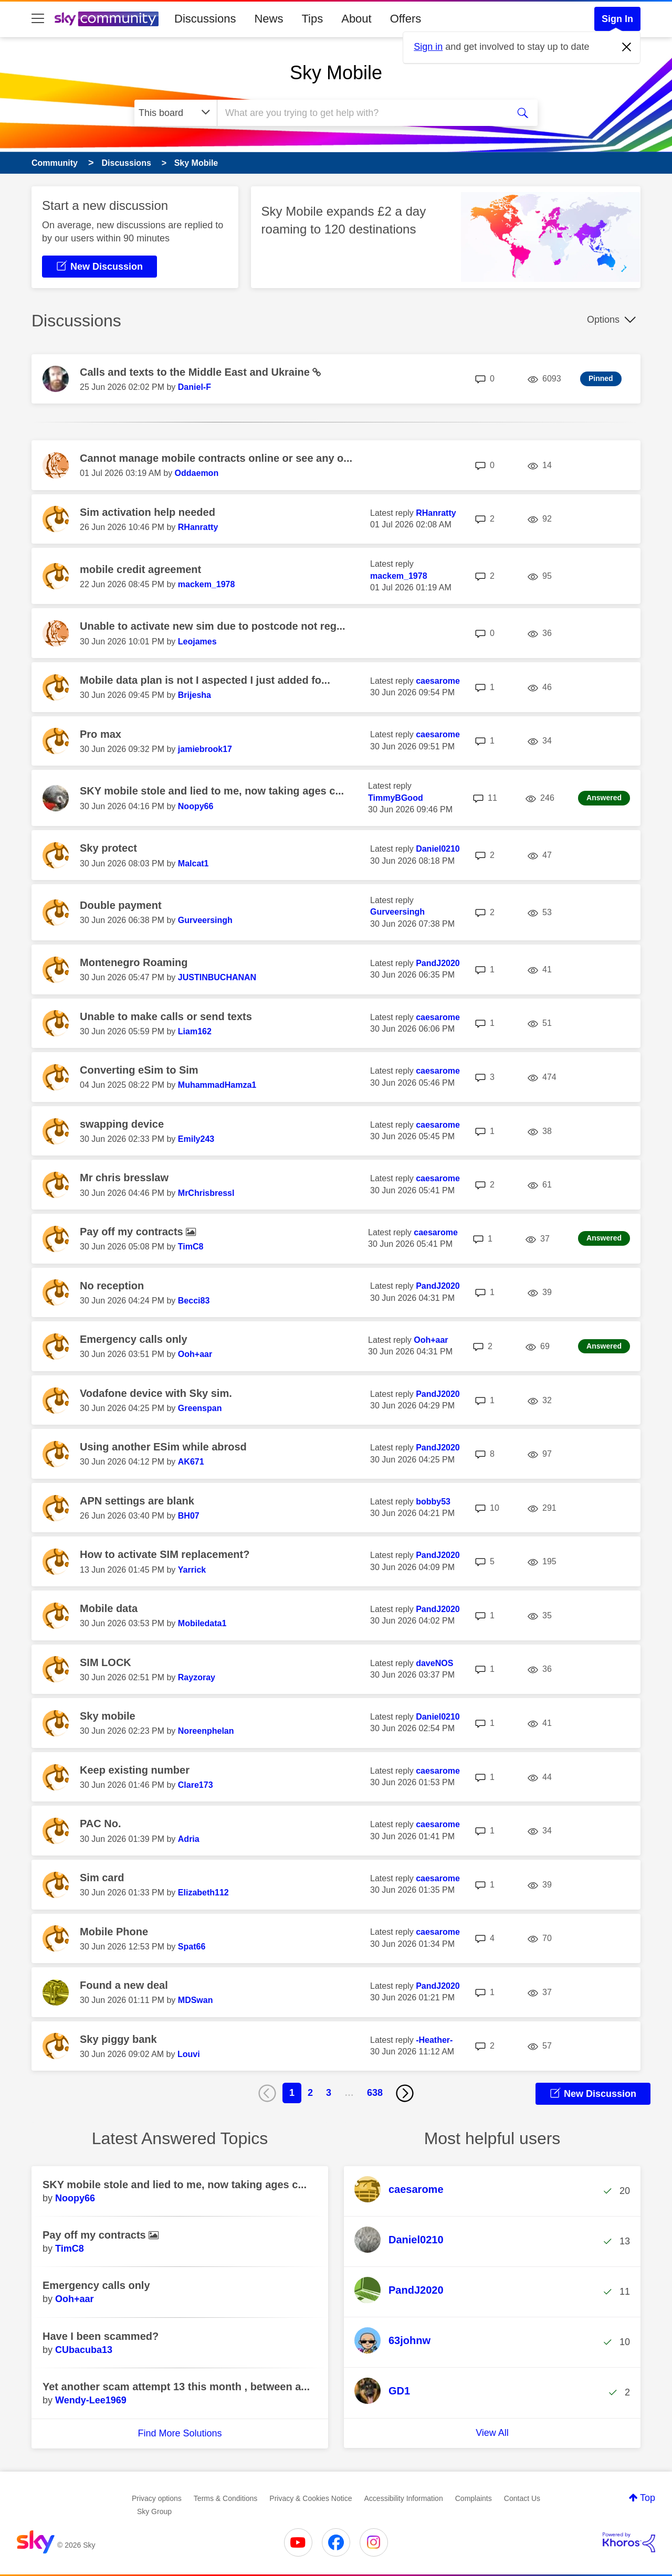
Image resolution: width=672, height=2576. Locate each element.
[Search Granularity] (175, 113)
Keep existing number (135, 1770)
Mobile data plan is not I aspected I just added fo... (205, 680)
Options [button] (603, 319)
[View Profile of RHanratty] (198, 527)
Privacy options (157, 2498)
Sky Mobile (336, 72)
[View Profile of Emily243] (196, 1139)
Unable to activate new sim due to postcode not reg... (212, 626)
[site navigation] (38, 18)
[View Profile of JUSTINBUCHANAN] (217, 977)
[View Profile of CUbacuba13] (83, 2350)
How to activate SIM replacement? (164, 1554)
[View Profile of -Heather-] (434, 2040)
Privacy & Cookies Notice (310, 2498)
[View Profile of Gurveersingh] (205, 920)
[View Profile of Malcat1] (193, 863)
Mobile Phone (114, 1931)
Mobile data (109, 1608)
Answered (604, 797)
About (356, 18)
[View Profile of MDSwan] (195, 2000)
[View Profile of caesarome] (438, 680)
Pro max (100, 734)
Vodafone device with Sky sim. (156, 1393)
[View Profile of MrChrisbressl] (206, 1193)
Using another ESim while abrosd (163, 1447)
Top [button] (647, 2498)
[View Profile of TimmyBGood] (395, 797)
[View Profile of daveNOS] (434, 1663)
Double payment (121, 905)
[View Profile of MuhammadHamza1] (217, 1084)
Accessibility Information (403, 2498)
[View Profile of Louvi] (188, 2054)
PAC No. (100, 1823)
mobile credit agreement (140, 569)
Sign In (617, 19)
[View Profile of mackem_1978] (206, 584)
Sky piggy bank (118, 2039)
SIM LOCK (105, 1662)
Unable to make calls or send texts (166, 1016)
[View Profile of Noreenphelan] (206, 1730)
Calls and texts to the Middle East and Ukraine (196, 372)
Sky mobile (107, 1716)
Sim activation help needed (147, 512)
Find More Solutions (180, 2433)
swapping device (122, 1124)
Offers (406, 18)
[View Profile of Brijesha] (194, 695)
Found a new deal (124, 1985)
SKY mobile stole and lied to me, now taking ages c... (212, 791)
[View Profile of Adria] (189, 1839)
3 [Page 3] (328, 2092)
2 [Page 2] (310, 2092)
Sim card (102, 1877)
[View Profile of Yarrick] (192, 1569)
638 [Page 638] (375, 2092)
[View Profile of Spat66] (191, 1946)
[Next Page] (404, 2093)
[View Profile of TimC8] (191, 1246)
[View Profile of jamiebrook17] (205, 749)
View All (492, 2432)
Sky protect (108, 848)
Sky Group (154, 2511)
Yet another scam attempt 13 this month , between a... (176, 2386)
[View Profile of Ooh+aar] (195, 1354)
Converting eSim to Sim (139, 1070)
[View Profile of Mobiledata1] (202, 1623)
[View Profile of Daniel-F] (194, 387)
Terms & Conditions (225, 2498)
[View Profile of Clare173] (195, 1784)
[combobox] (361, 113)
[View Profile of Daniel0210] (438, 848)
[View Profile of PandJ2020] (438, 963)
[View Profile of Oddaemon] (197, 473)
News (268, 18)
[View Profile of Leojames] (197, 641)
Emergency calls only (133, 1339)
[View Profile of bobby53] (433, 1501)
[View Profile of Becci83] (194, 1300)
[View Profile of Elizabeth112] (203, 1892)
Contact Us (522, 2498)
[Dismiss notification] (626, 47)
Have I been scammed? (101, 2336)
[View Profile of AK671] (191, 1461)
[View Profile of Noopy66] (196, 806)
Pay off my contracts (133, 1231)
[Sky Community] (107, 19)
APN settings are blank (137, 1501)
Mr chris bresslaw (124, 1177)
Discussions (205, 18)
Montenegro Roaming (134, 962)
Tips (312, 18)
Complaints (473, 2498)
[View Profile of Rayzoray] (196, 1677)
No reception (112, 1285)
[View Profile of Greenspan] (200, 1408)
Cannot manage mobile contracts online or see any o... (216, 458)
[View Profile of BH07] (189, 1515)
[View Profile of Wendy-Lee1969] (91, 2400)
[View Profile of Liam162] (195, 1031)
